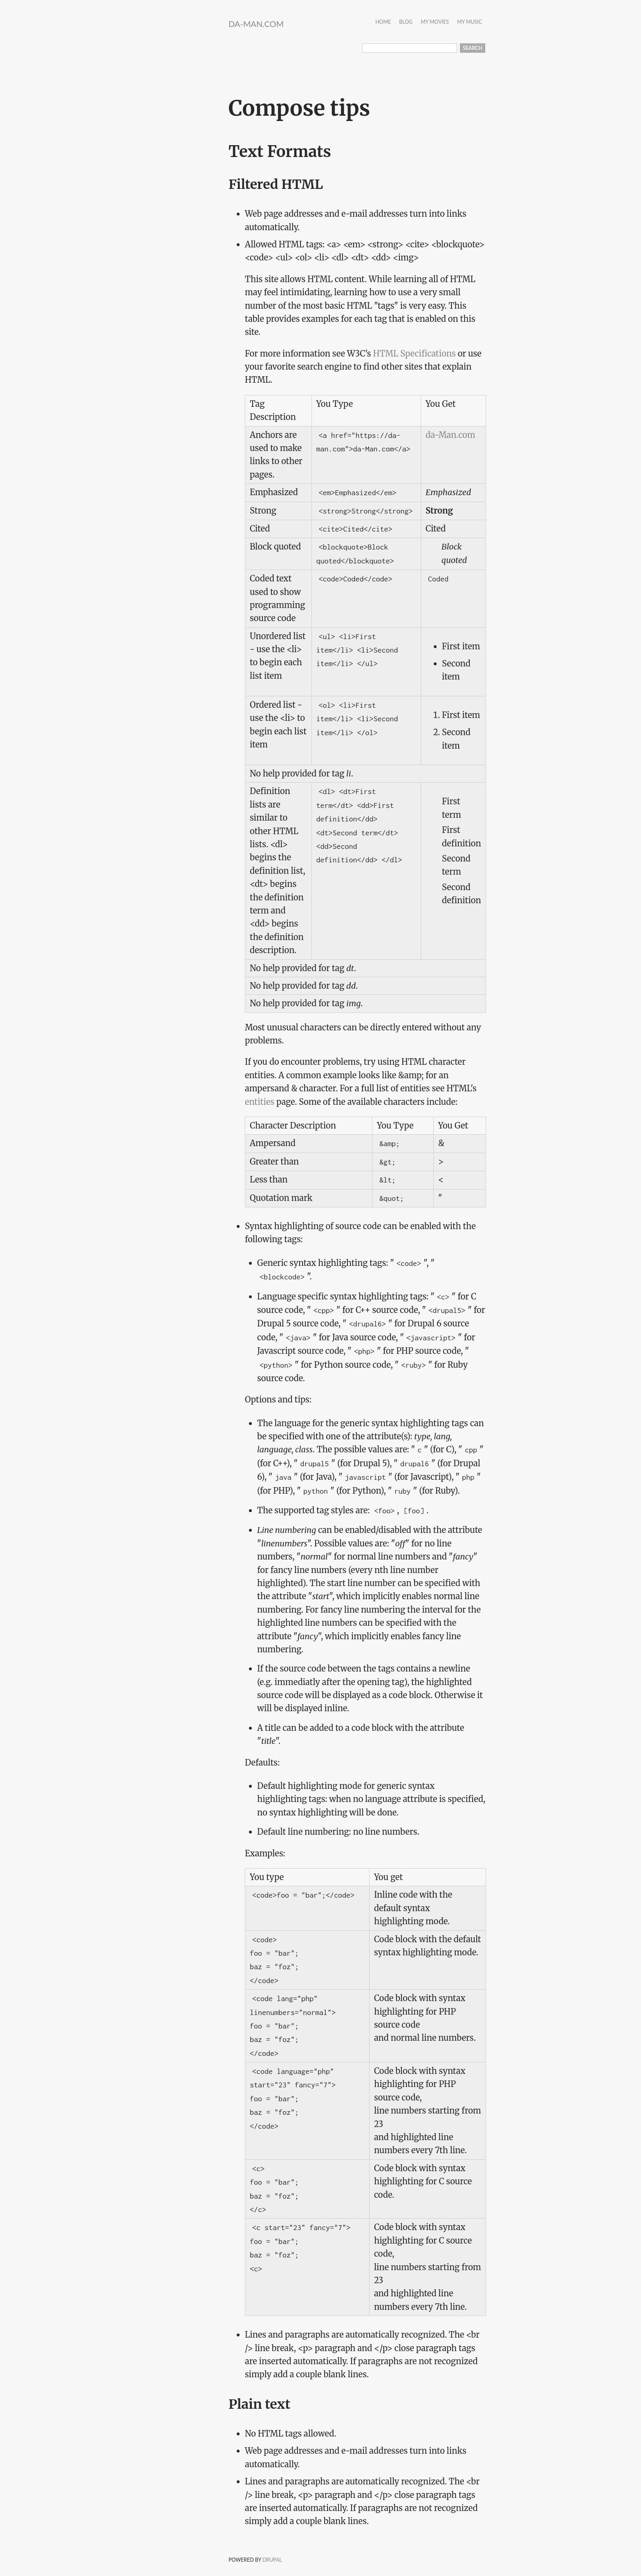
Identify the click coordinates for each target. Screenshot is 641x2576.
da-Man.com (256, 24)
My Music (469, 22)
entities (259, 1102)
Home (383, 22)
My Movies (435, 22)
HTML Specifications (414, 353)
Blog (405, 22)
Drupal (272, 2560)
